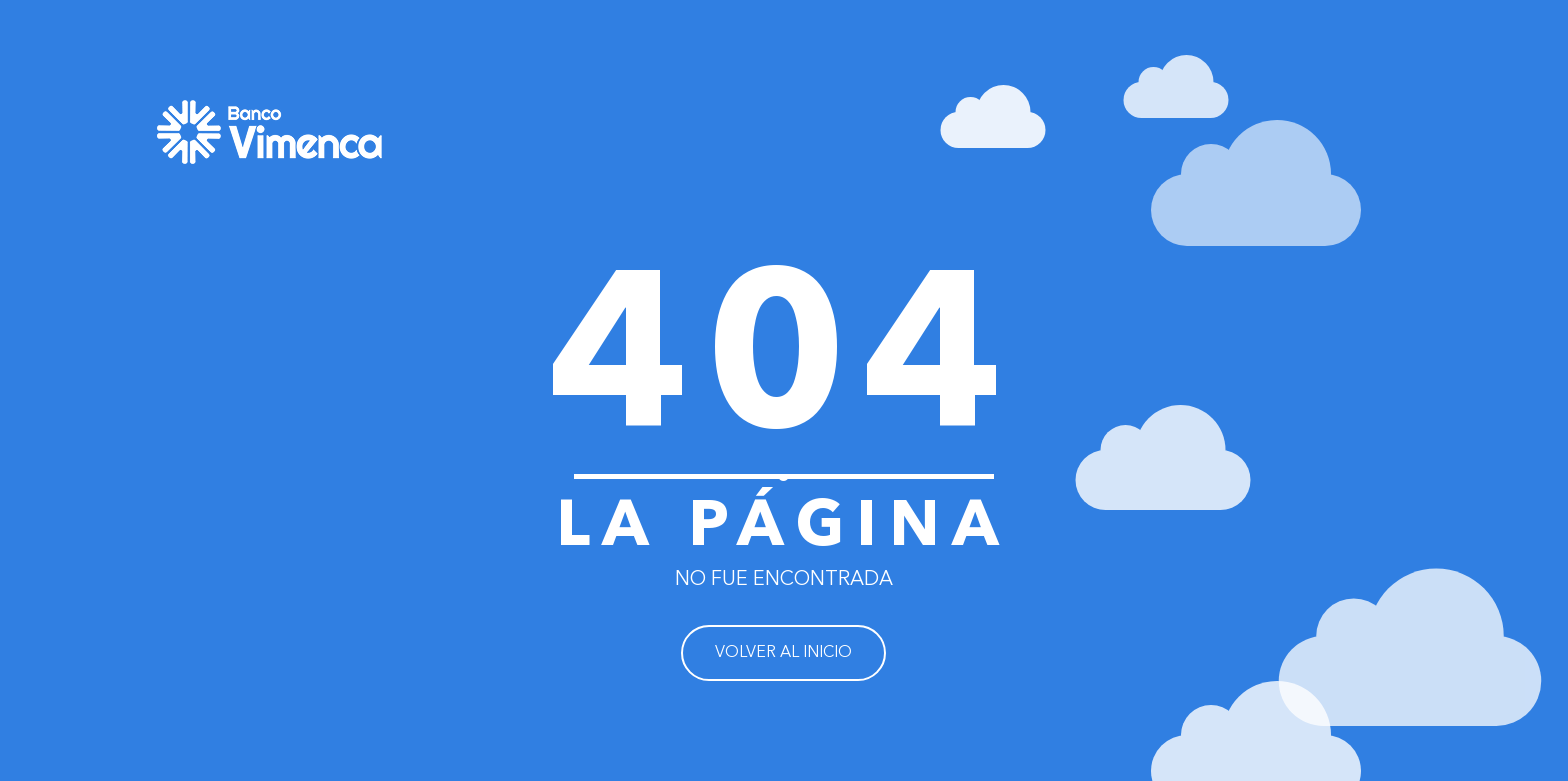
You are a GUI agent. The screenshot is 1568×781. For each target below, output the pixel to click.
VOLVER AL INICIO (783, 653)
